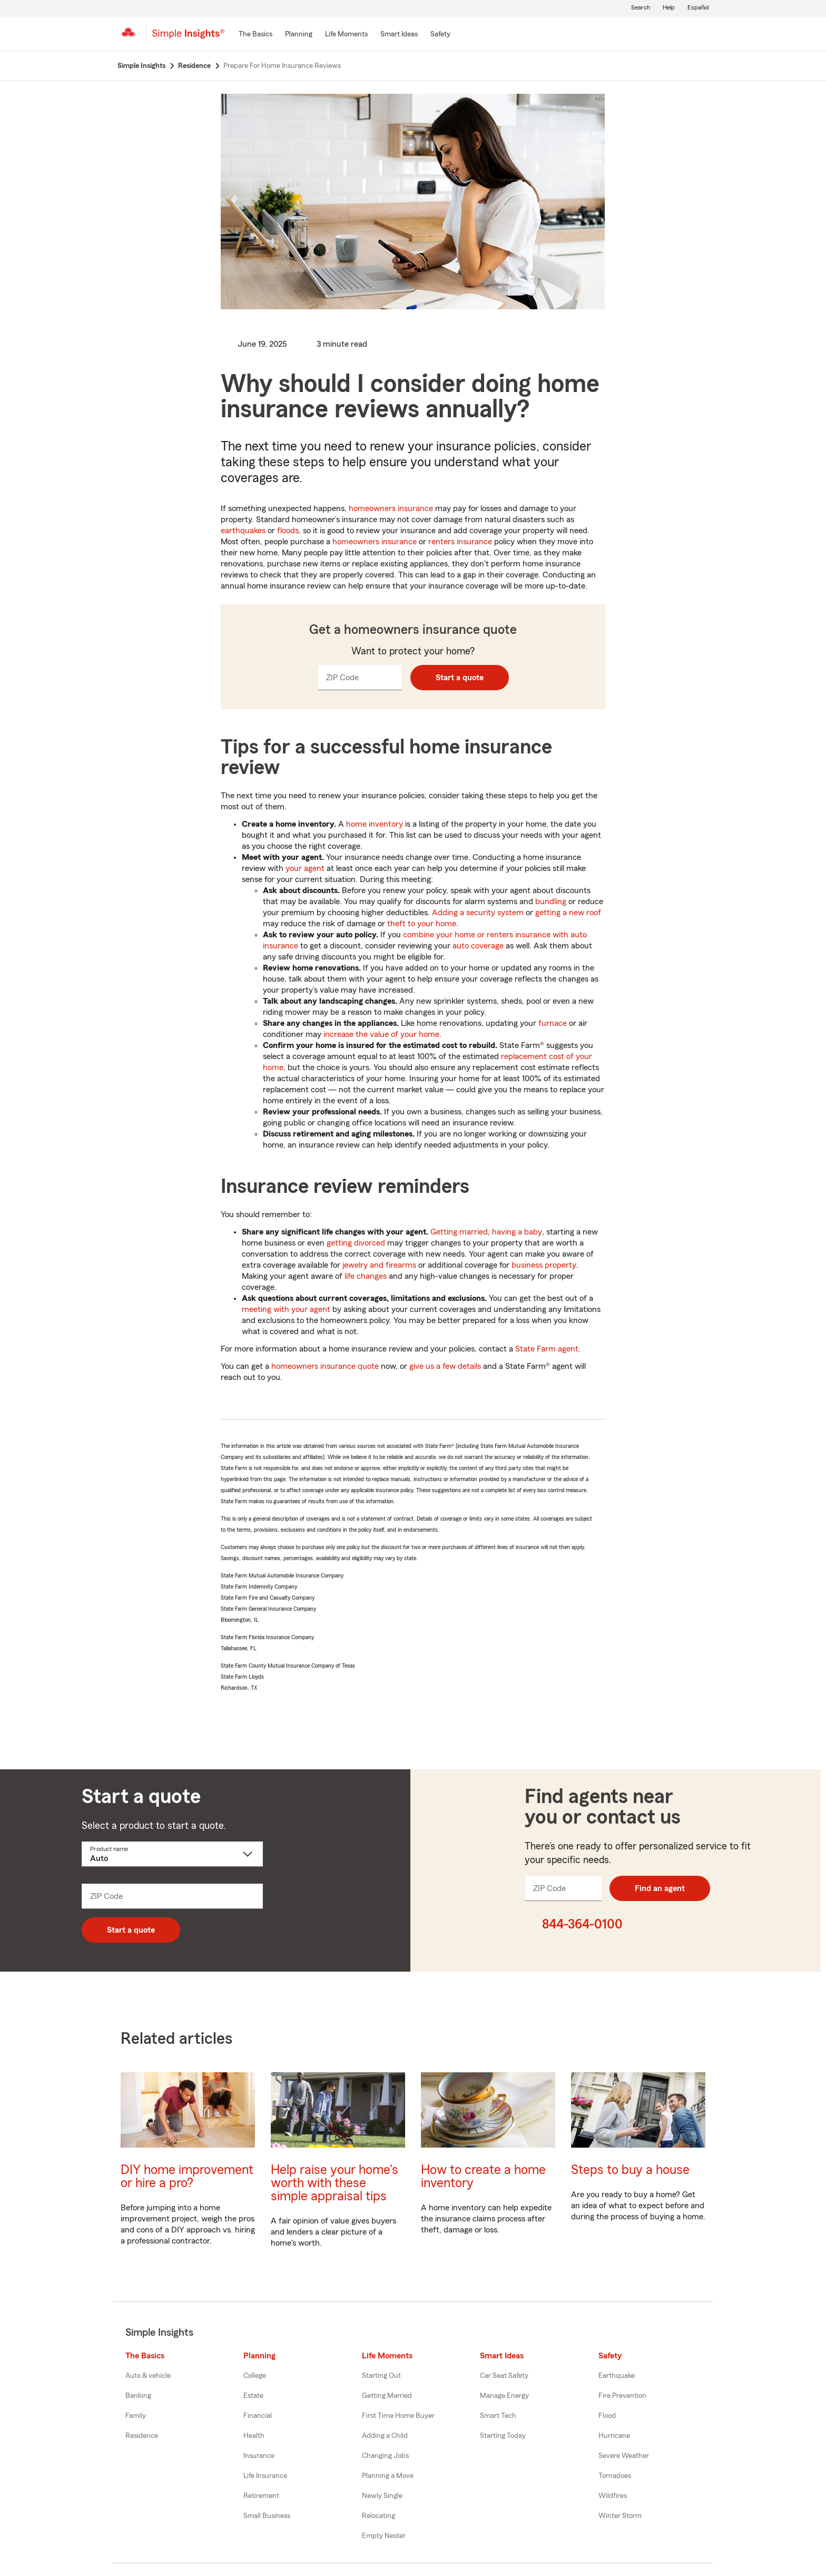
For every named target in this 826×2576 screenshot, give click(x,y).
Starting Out (381, 2375)
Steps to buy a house (630, 2170)
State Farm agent (546, 1349)
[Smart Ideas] (399, 34)
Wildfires (612, 2496)
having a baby (517, 1232)
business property (544, 1265)
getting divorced (356, 1243)
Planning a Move (388, 2476)
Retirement (261, 2496)
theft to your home (421, 923)
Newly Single (382, 2496)
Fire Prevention (622, 2395)
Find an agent (660, 1888)
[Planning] (298, 34)
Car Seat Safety (504, 2375)
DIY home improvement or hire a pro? (187, 2176)
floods (288, 530)
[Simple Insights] (188, 38)
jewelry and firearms (379, 1265)
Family (135, 2416)
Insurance (258, 2456)
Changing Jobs (385, 2456)
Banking (138, 2395)
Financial (257, 2416)
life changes (366, 1276)
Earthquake (616, 2375)
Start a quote (460, 677)
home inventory (374, 824)
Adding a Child (385, 2436)
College (254, 2375)
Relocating (378, 2516)
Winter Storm (620, 2516)
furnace (552, 1023)
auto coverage (478, 946)
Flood (607, 2416)
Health (253, 2436)
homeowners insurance (391, 508)
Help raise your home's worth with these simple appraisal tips (334, 2183)
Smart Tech (498, 2416)
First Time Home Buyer (398, 2416)
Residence (141, 2436)
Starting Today (503, 2436)
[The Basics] (255, 34)
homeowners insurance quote (325, 1366)
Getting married (459, 1232)
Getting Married (387, 2395)
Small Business (266, 2516)
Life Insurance (265, 2476)
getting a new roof (568, 912)
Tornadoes (614, 2476)
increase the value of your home (381, 1034)
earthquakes (243, 530)
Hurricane (614, 2436)
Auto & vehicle (148, 2375)
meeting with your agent (286, 1309)
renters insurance (460, 541)
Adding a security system (478, 912)
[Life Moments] (346, 34)
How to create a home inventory (483, 2176)
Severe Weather (623, 2456)
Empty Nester (384, 2536)
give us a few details (445, 1366)
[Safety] (440, 34)
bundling (550, 901)
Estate (253, 2395)
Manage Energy (504, 2395)
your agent (305, 868)
